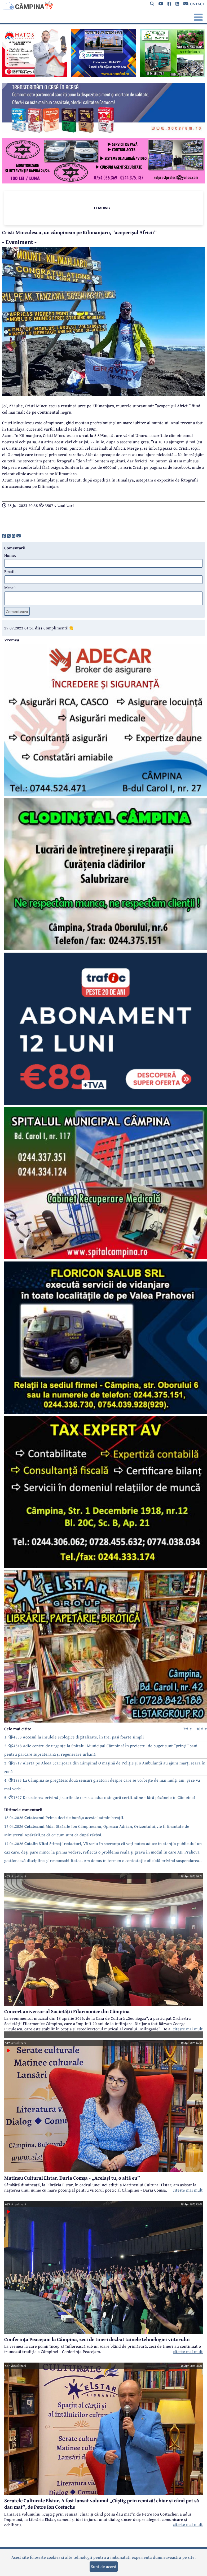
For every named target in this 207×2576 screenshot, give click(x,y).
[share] (4, 536)
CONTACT (194, 4)
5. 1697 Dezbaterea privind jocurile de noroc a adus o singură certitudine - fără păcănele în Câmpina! (99, 1797)
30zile (201, 1728)
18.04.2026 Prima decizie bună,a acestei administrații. (64, 1817)
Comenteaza (17, 611)
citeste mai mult (188, 2028)
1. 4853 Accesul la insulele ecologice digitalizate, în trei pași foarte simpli (74, 1737)
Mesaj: (10, 587)
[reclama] (34, 75)
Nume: (10, 555)
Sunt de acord (103, 2566)
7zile (187, 1728)
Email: (10, 571)
